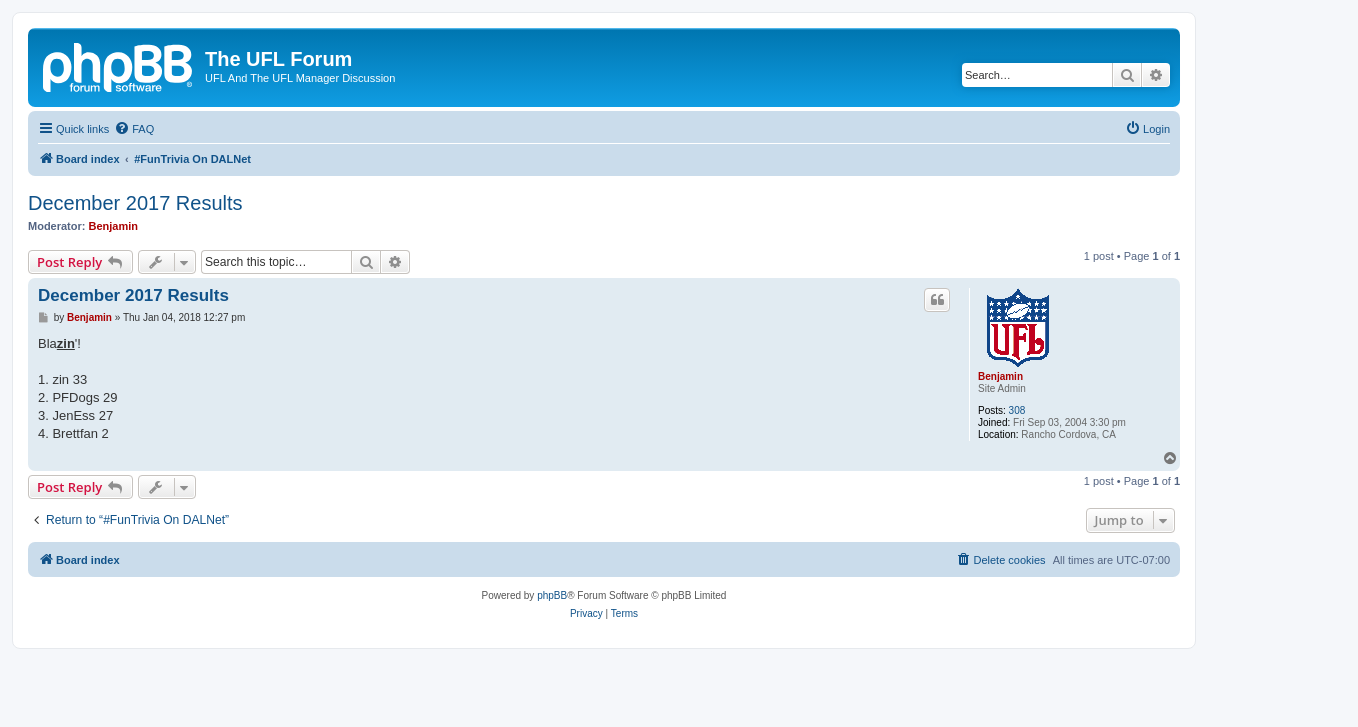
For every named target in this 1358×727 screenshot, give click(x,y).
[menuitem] (134, 129)
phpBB (552, 595)
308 (1017, 410)
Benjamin (114, 226)
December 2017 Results (135, 203)
